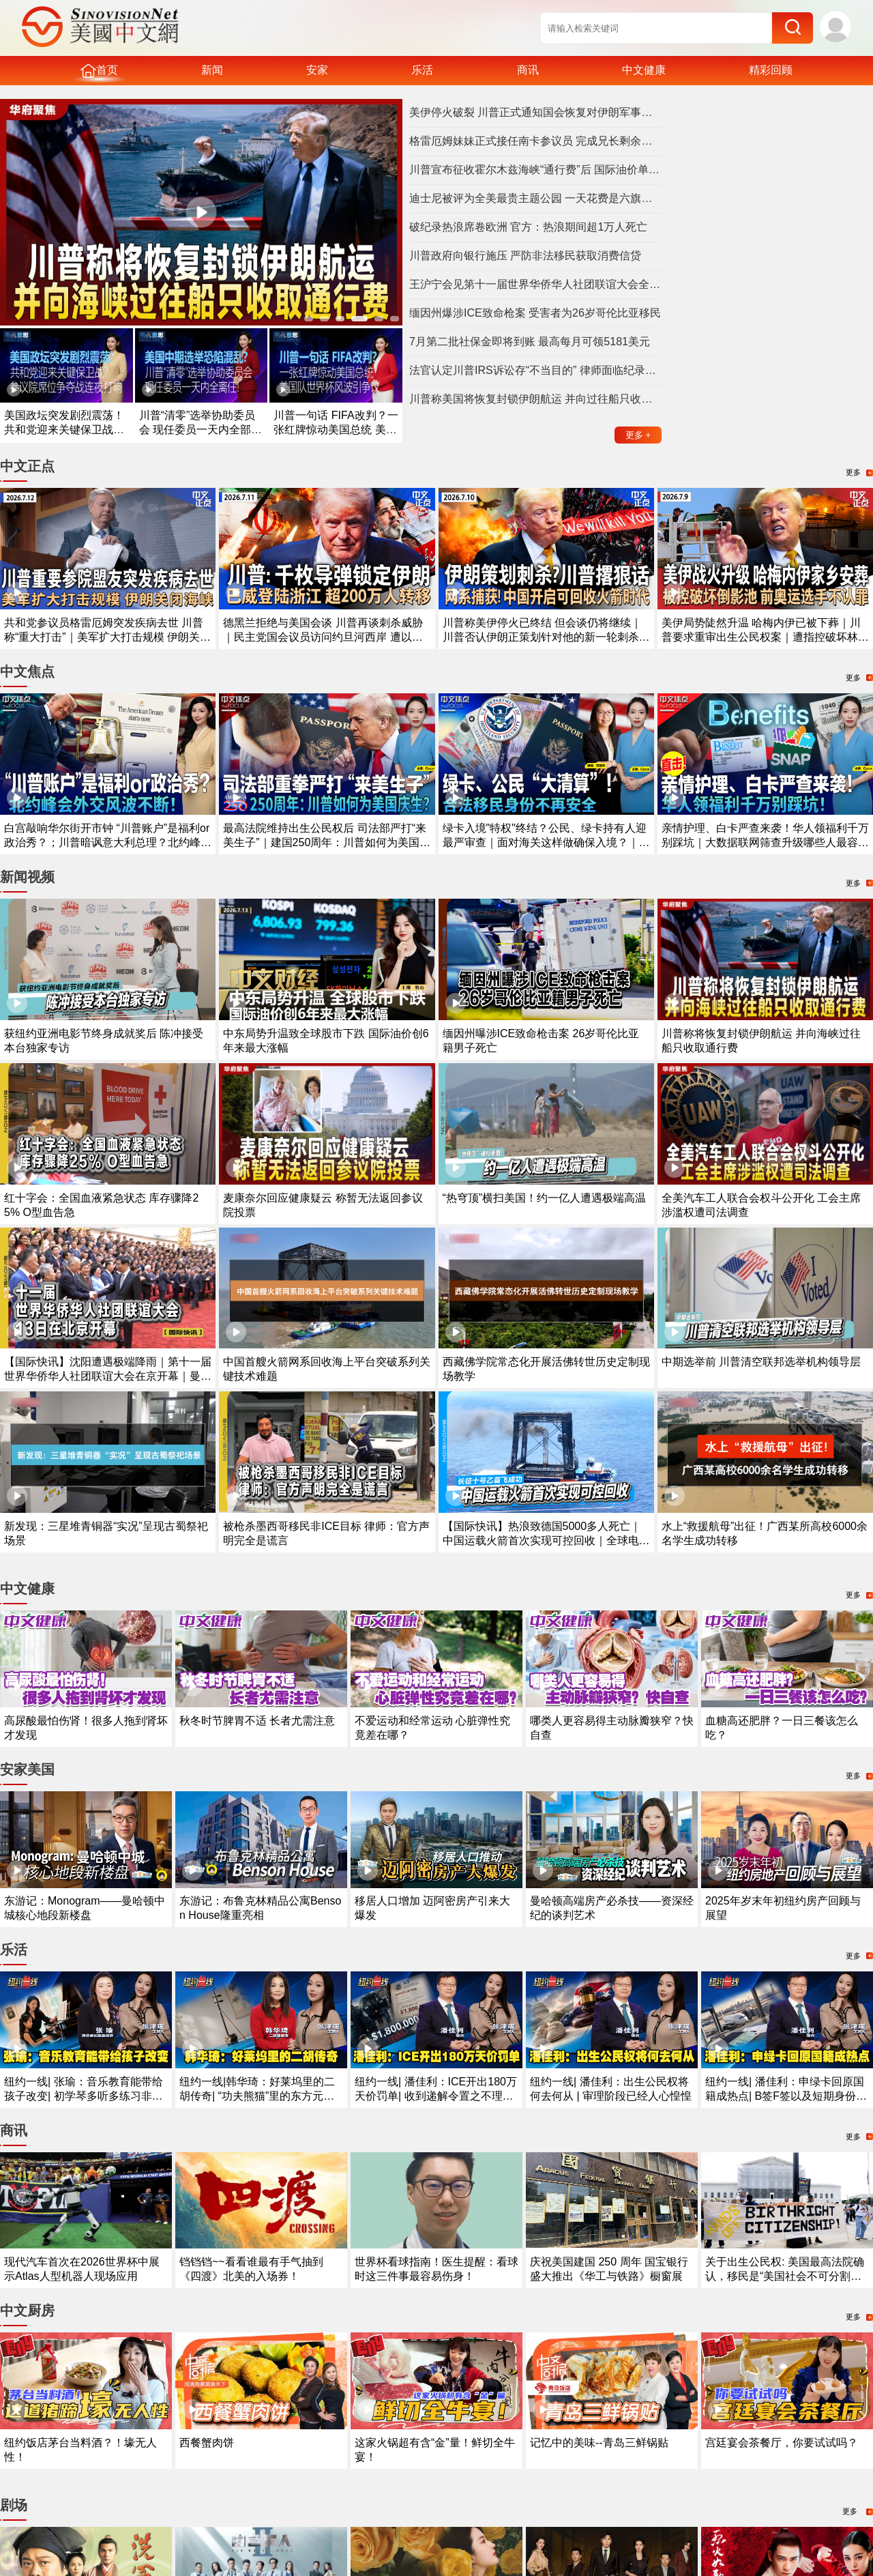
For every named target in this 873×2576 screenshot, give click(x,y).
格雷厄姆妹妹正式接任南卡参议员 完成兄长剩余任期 (535, 141)
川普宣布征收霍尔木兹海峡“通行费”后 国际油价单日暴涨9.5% (535, 169)
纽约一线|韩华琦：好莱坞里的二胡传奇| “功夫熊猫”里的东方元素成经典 (257, 2096)
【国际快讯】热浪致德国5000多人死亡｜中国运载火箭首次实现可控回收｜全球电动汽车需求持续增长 (546, 1540)
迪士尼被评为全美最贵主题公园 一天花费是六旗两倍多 (535, 198)
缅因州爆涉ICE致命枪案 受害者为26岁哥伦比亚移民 (535, 313)
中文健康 (644, 70)
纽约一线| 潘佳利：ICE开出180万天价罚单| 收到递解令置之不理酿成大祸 (436, 2096)
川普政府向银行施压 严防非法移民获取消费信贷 (525, 255)
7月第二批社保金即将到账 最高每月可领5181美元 (529, 341)
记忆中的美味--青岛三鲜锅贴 (599, 2442)
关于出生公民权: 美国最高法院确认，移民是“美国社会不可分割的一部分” (784, 2276)
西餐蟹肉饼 (206, 2442)
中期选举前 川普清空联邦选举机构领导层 (761, 1361)
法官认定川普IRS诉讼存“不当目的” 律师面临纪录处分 (535, 370)
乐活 (422, 70)
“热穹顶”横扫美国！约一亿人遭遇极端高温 (545, 1198)
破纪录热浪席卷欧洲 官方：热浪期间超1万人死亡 (528, 227)
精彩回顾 (771, 70)
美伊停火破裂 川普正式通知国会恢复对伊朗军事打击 (535, 112)
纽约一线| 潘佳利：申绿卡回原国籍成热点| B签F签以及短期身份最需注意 (786, 2096)
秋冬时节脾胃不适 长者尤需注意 (257, 1720)
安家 (317, 70)
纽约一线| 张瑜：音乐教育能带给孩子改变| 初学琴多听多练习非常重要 (83, 2096)
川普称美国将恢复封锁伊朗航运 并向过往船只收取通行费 (535, 399)
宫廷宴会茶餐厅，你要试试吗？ (781, 2442)
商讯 (528, 70)
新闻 (212, 70)
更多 (638, 435)
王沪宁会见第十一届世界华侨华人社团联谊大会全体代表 (535, 284)
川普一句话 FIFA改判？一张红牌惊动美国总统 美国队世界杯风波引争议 (335, 429)
